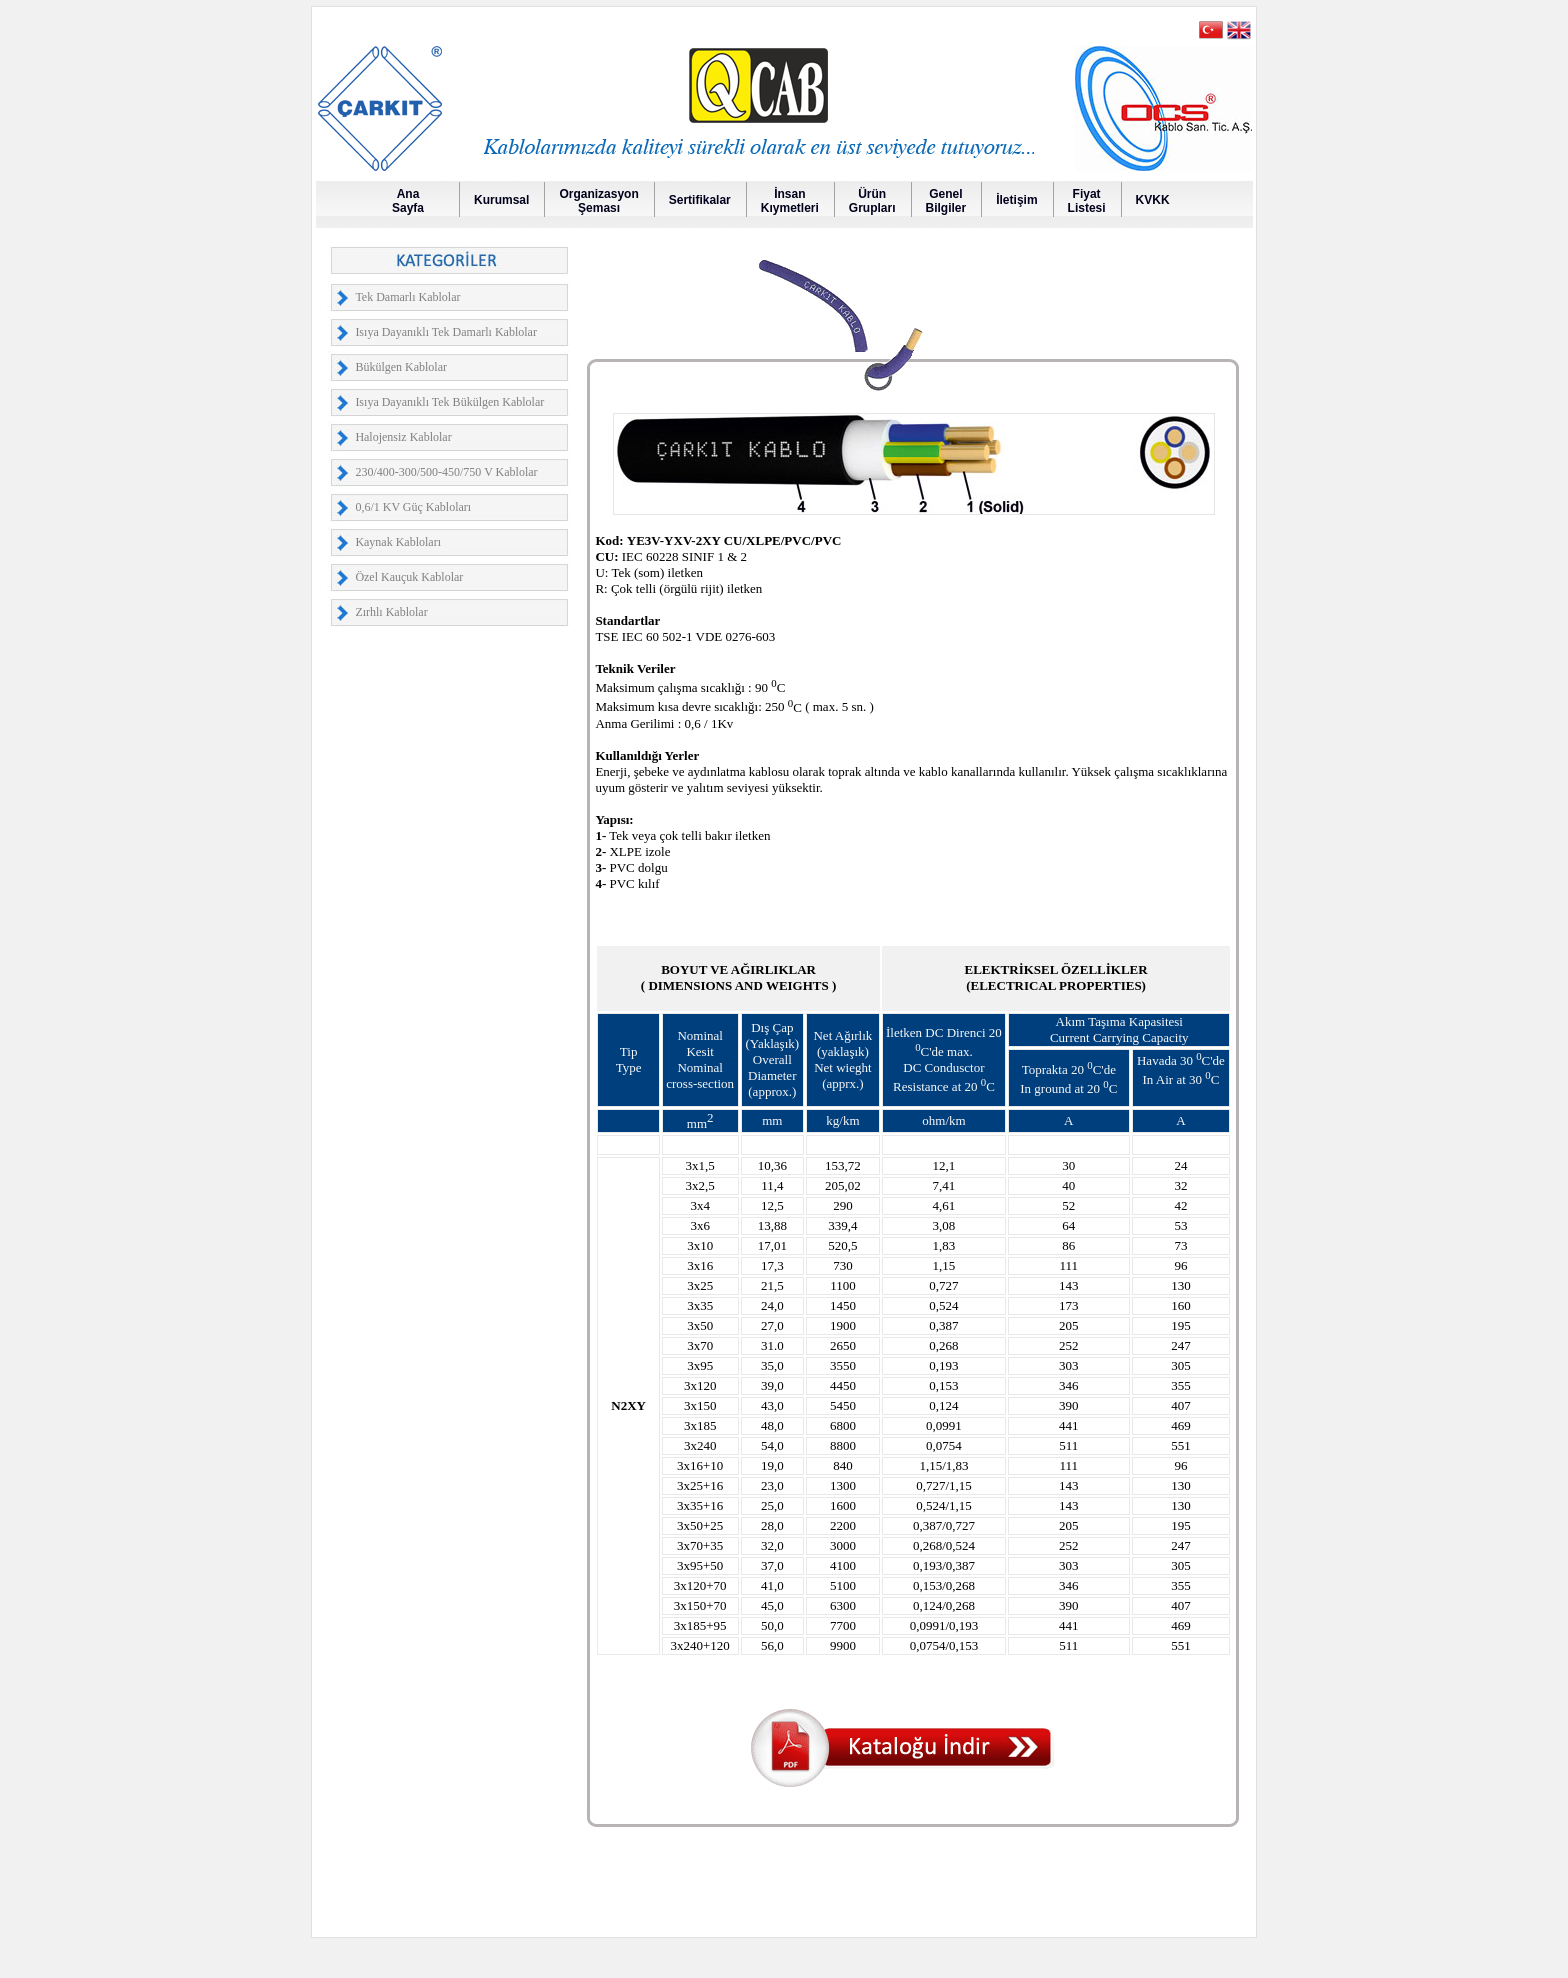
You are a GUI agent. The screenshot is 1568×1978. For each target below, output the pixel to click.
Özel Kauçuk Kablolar (409, 577)
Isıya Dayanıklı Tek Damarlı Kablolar (446, 332)
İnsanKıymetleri (790, 201)
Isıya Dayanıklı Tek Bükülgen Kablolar (449, 402)
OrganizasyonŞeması (598, 201)
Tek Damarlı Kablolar (407, 297)
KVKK (1153, 200)
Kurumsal (501, 200)
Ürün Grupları (872, 201)
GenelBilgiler (946, 201)
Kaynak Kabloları (398, 542)
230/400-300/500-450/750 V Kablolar (446, 472)
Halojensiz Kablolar (403, 437)
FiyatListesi (1087, 201)
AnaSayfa (408, 201)
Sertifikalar (700, 200)
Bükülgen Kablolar (401, 367)
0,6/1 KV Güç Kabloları (413, 507)
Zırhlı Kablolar (391, 612)
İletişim (1016, 200)
